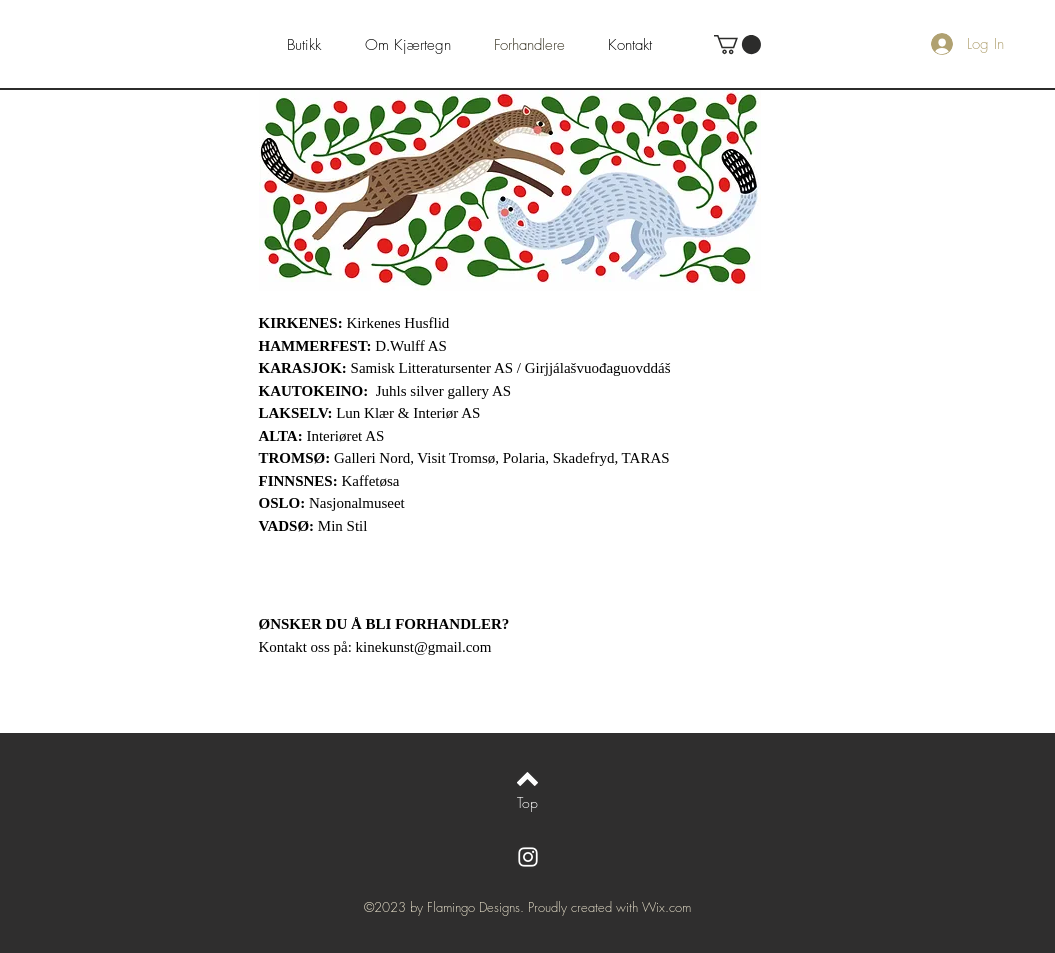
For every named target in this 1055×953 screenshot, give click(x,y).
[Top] (527, 803)
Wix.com (666, 907)
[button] (737, 44)
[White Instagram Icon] (528, 857)
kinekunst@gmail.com (424, 647)
